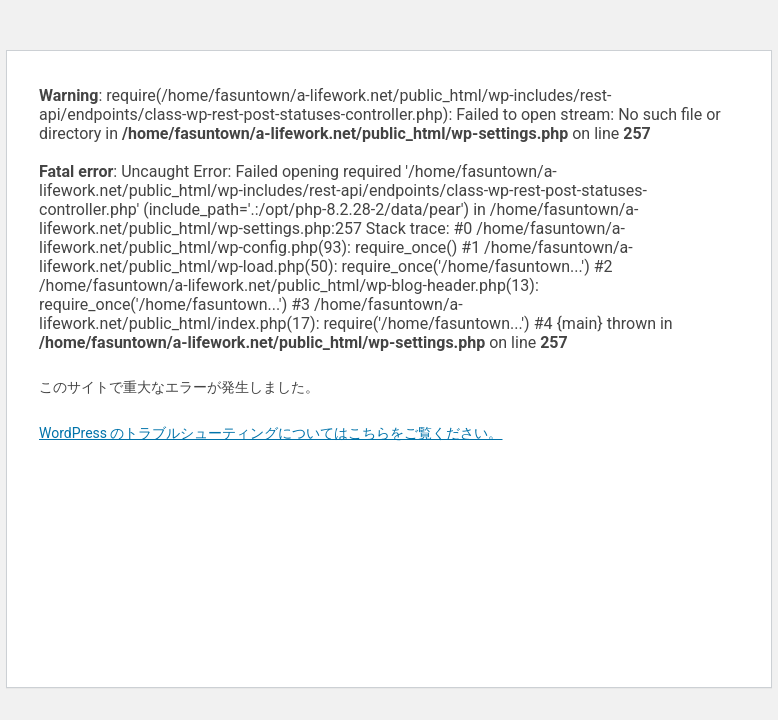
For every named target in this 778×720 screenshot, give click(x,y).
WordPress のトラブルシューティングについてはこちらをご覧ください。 (271, 433)
